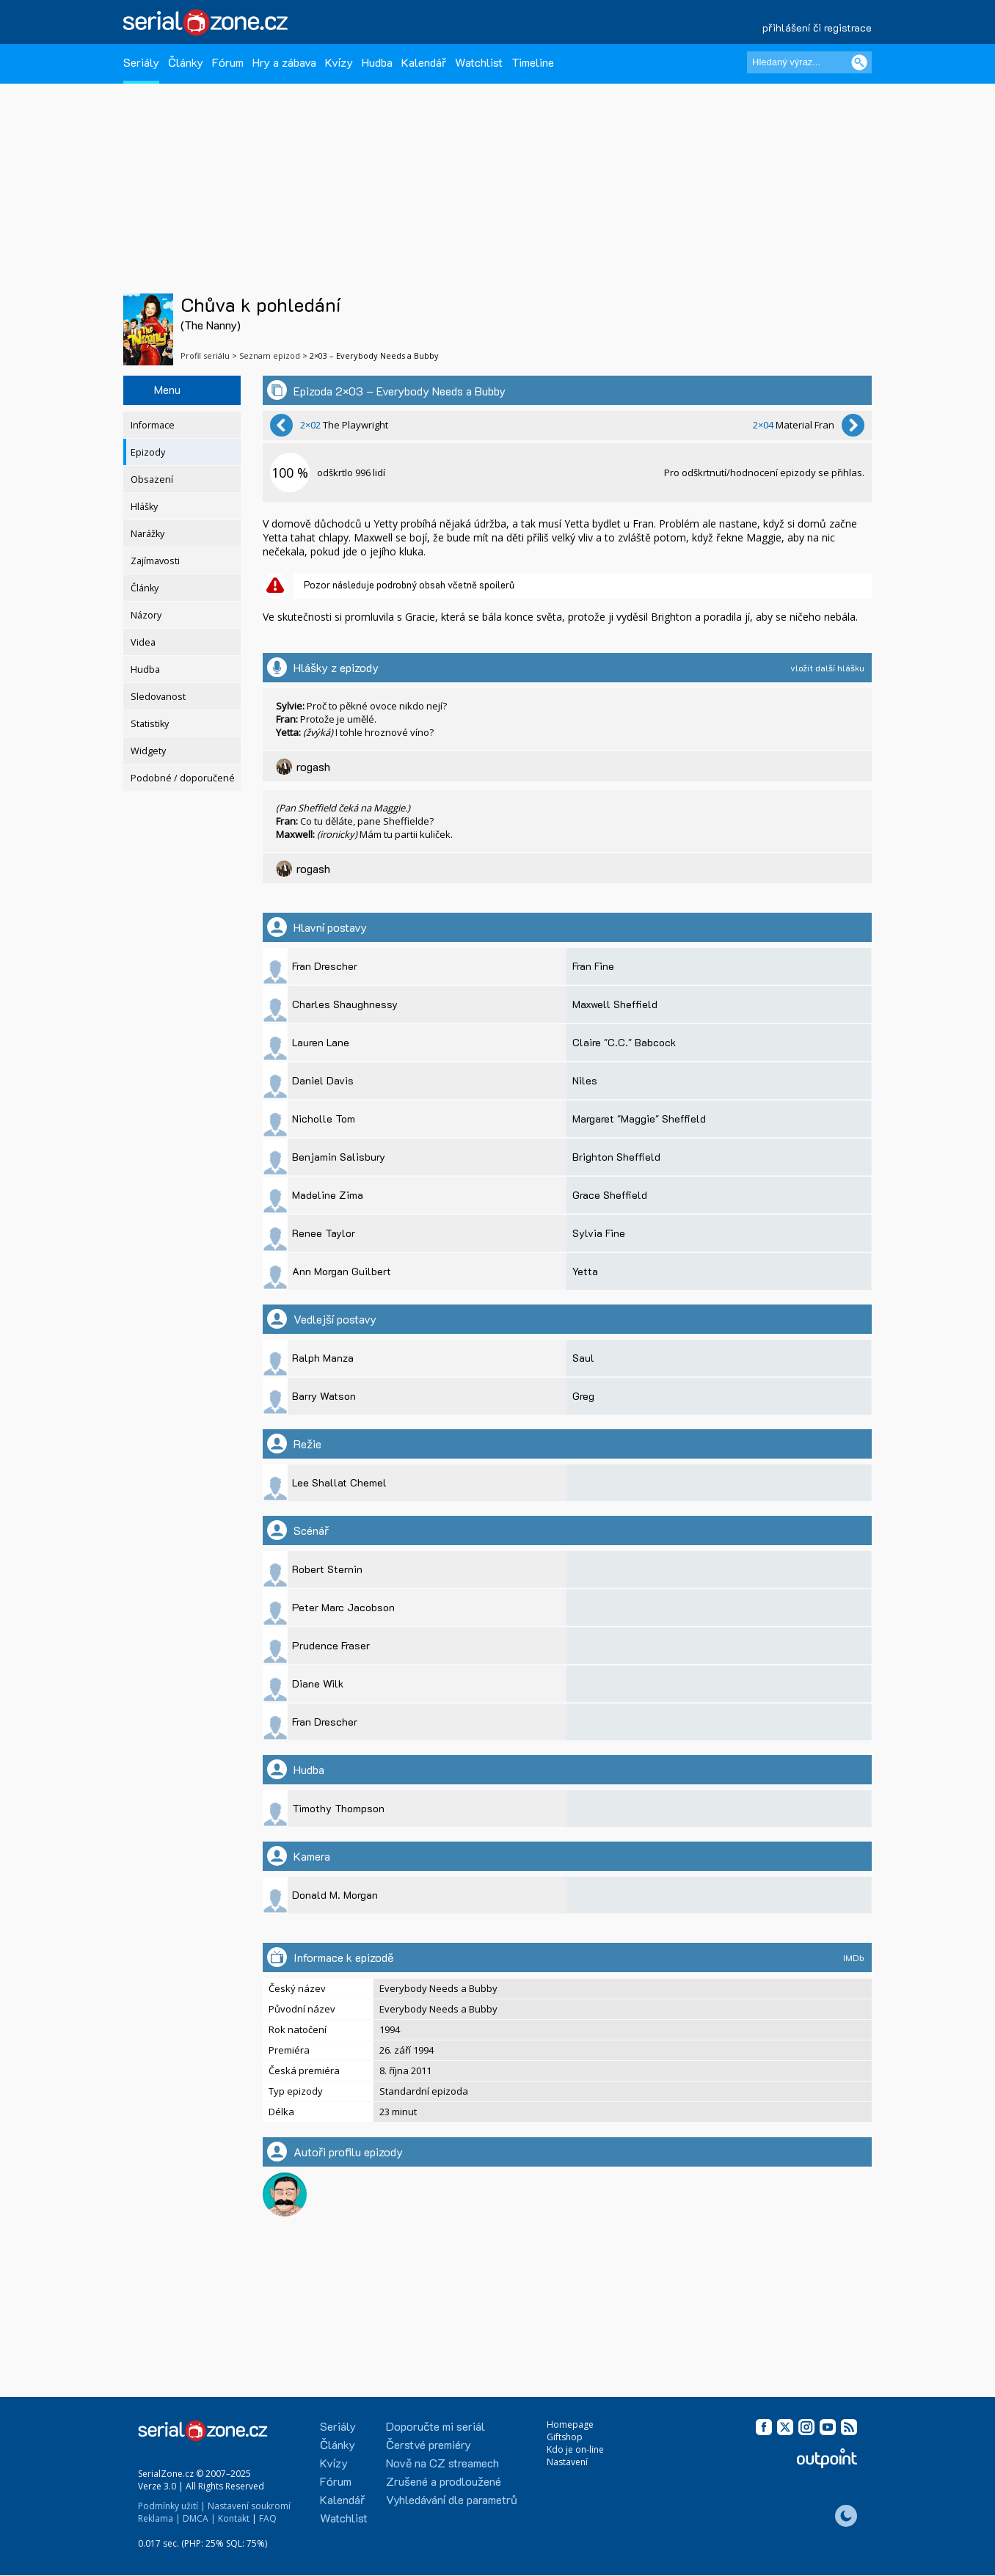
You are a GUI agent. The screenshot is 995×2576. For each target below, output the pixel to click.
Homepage (570, 2424)
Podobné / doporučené (183, 778)
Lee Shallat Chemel (339, 1482)
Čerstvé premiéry (428, 2444)
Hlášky (144, 506)
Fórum (228, 62)
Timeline (532, 62)
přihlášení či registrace (817, 27)
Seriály (141, 62)
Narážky (147, 534)
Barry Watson (324, 1396)
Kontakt (233, 2518)
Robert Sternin (327, 1569)
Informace (153, 425)
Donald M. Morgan (335, 1895)
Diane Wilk (317, 1683)
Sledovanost (158, 696)
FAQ (268, 2518)
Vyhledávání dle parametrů (451, 2499)
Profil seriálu (205, 355)
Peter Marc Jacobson (343, 1607)
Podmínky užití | (171, 2506)
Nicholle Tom (323, 1118)
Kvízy (339, 62)
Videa (143, 642)
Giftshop (565, 2437)
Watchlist (479, 62)
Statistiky (150, 724)
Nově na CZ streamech (442, 2462)
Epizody (148, 452)
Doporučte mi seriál (435, 2426)
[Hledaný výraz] (809, 62)
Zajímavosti (155, 561)
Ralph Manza (323, 1358)
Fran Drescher (324, 966)
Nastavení (567, 2462)
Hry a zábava (284, 62)
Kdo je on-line (575, 2449)
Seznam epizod (269, 355)
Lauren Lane (320, 1042)
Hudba (377, 62)
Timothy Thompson (338, 1808)
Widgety (148, 751)
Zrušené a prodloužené (443, 2481)
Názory (146, 615)
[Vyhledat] (859, 62)
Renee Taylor (323, 1233)
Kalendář (423, 62)
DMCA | (199, 2518)
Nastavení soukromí (249, 2506)
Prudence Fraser (331, 1645)
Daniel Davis (323, 1080)
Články (185, 62)
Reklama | (159, 2518)
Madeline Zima (327, 1195)
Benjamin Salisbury (338, 1157)
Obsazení (152, 479)
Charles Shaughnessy (345, 1004)
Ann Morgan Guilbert (341, 1271)
